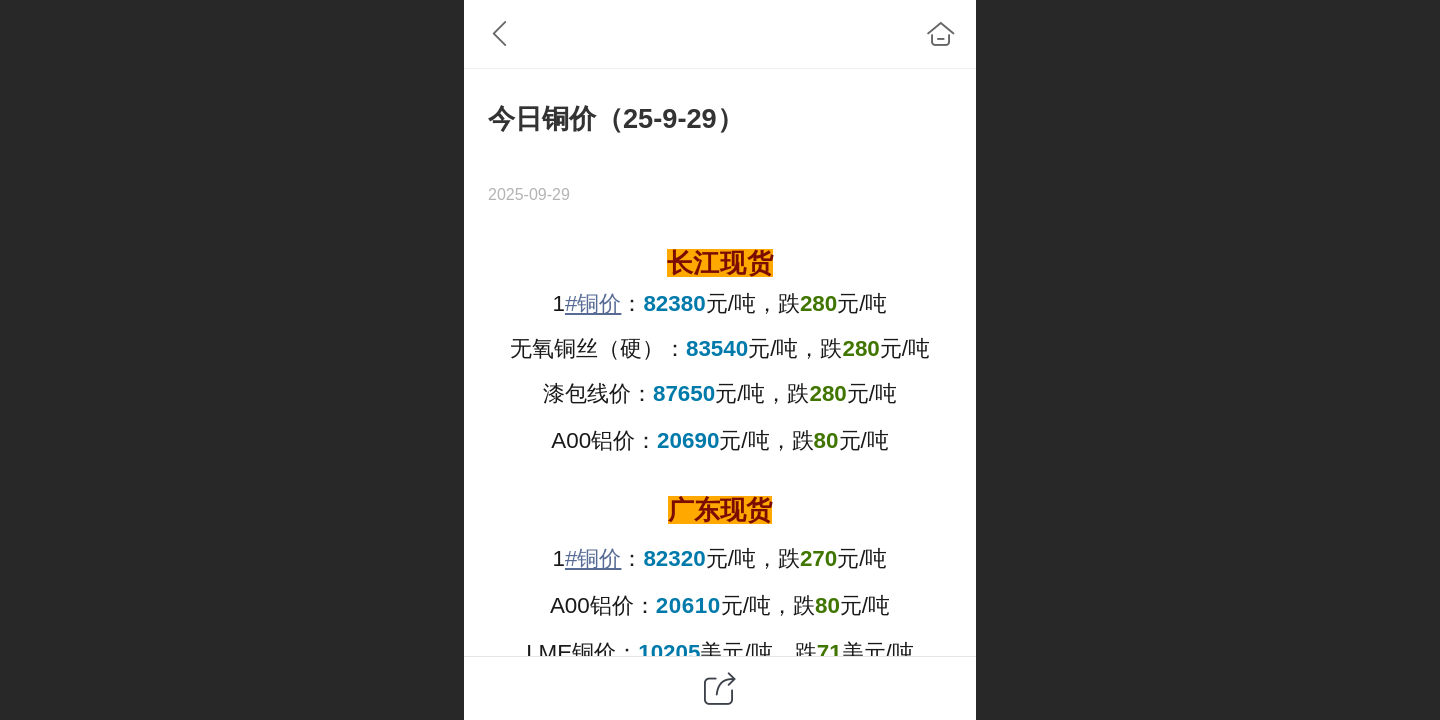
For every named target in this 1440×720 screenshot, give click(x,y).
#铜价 (593, 303)
